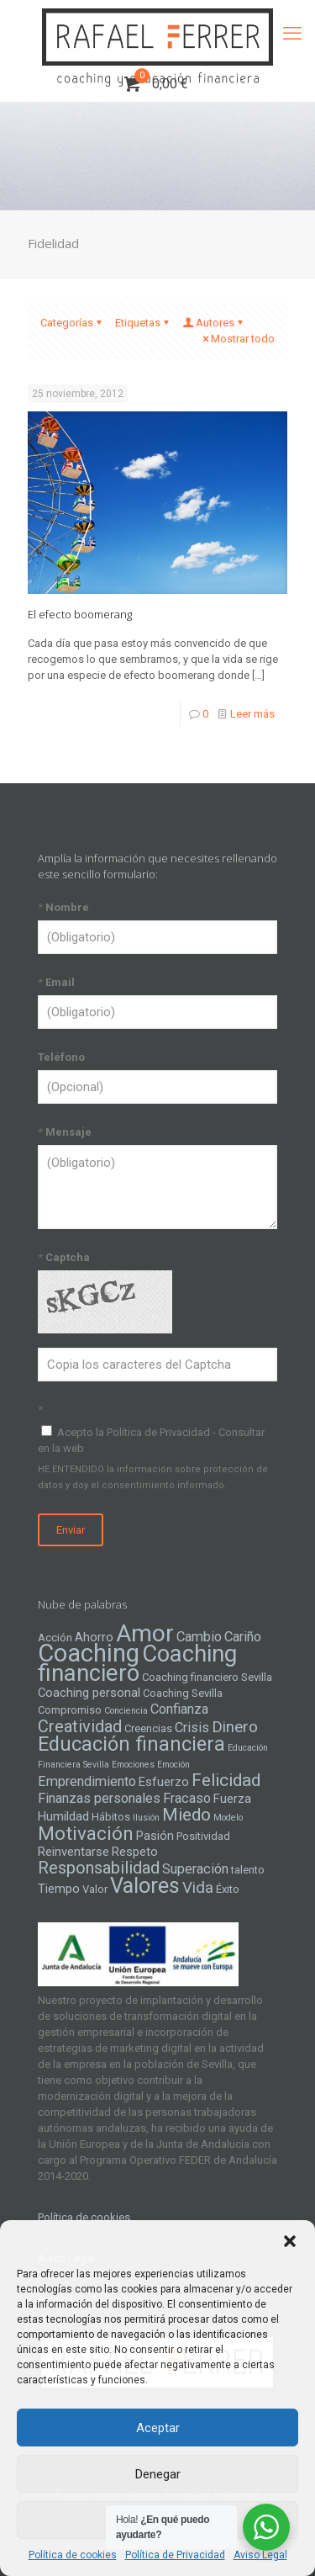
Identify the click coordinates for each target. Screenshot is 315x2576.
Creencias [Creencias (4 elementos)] (148, 1728)
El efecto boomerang (80, 614)
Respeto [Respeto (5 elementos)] (135, 1851)
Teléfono (61, 1057)
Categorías (72, 322)
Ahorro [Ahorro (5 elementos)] (94, 1637)
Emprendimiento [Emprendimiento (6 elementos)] (87, 1781)
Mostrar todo (237, 338)
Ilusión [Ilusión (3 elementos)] (146, 1817)
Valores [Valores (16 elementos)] (145, 1885)
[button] (289, 2241)
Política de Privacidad (175, 2555)
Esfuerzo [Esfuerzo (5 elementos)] (164, 1781)
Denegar (158, 2474)
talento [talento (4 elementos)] (248, 1869)
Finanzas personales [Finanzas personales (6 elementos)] (99, 1798)
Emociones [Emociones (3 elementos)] (133, 1764)
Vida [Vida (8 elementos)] (197, 1888)
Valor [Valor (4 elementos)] (95, 1889)
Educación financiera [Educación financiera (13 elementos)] (131, 1744)
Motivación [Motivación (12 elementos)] (86, 1833)
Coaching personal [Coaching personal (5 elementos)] (89, 1692)
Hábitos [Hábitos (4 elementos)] (111, 1816)
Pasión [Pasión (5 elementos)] (155, 1835)
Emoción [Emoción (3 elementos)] (173, 1764)
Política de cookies (73, 2555)
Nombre (63, 907)
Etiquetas (143, 322)
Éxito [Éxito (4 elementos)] (227, 1889)
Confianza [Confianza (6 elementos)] (179, 1709)
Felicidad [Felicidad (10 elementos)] (226, 1780)
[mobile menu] (292, 33)
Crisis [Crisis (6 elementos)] (192, 1728)
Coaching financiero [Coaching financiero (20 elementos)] (137, 1663)
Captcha (64, 1257)
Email (56, 982)
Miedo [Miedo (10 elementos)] (186, 1815)
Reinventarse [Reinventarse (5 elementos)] (73, 1851)
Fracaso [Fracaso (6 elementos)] (187, 1798)
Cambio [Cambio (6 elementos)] (199, 1637)
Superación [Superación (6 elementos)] (195, 1869)
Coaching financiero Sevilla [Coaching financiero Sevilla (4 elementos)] (207, 1677)
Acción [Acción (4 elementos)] (55, 1637)
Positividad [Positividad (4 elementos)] (203, 1836)
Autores (213, 322)
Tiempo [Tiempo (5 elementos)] (59, 1888)
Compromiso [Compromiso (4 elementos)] (70, 1710)
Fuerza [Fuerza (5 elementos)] (232, 1798)
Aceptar (158, 2428)
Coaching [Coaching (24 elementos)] (88, 1653)
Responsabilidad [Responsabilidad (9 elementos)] (99, 1868)
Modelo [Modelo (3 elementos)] (228, 1817)
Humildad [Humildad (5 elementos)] (63, 1816)
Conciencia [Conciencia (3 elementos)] (126, 1710)
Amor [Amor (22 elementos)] (145, 1633)
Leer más (252, 714)
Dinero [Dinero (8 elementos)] (235, 1727)
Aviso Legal (260, 2555)
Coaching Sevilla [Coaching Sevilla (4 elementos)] (183, 1693)
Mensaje (65, 1132)
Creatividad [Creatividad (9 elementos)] (80, 1726)
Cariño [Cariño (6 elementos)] (242, 1637)
